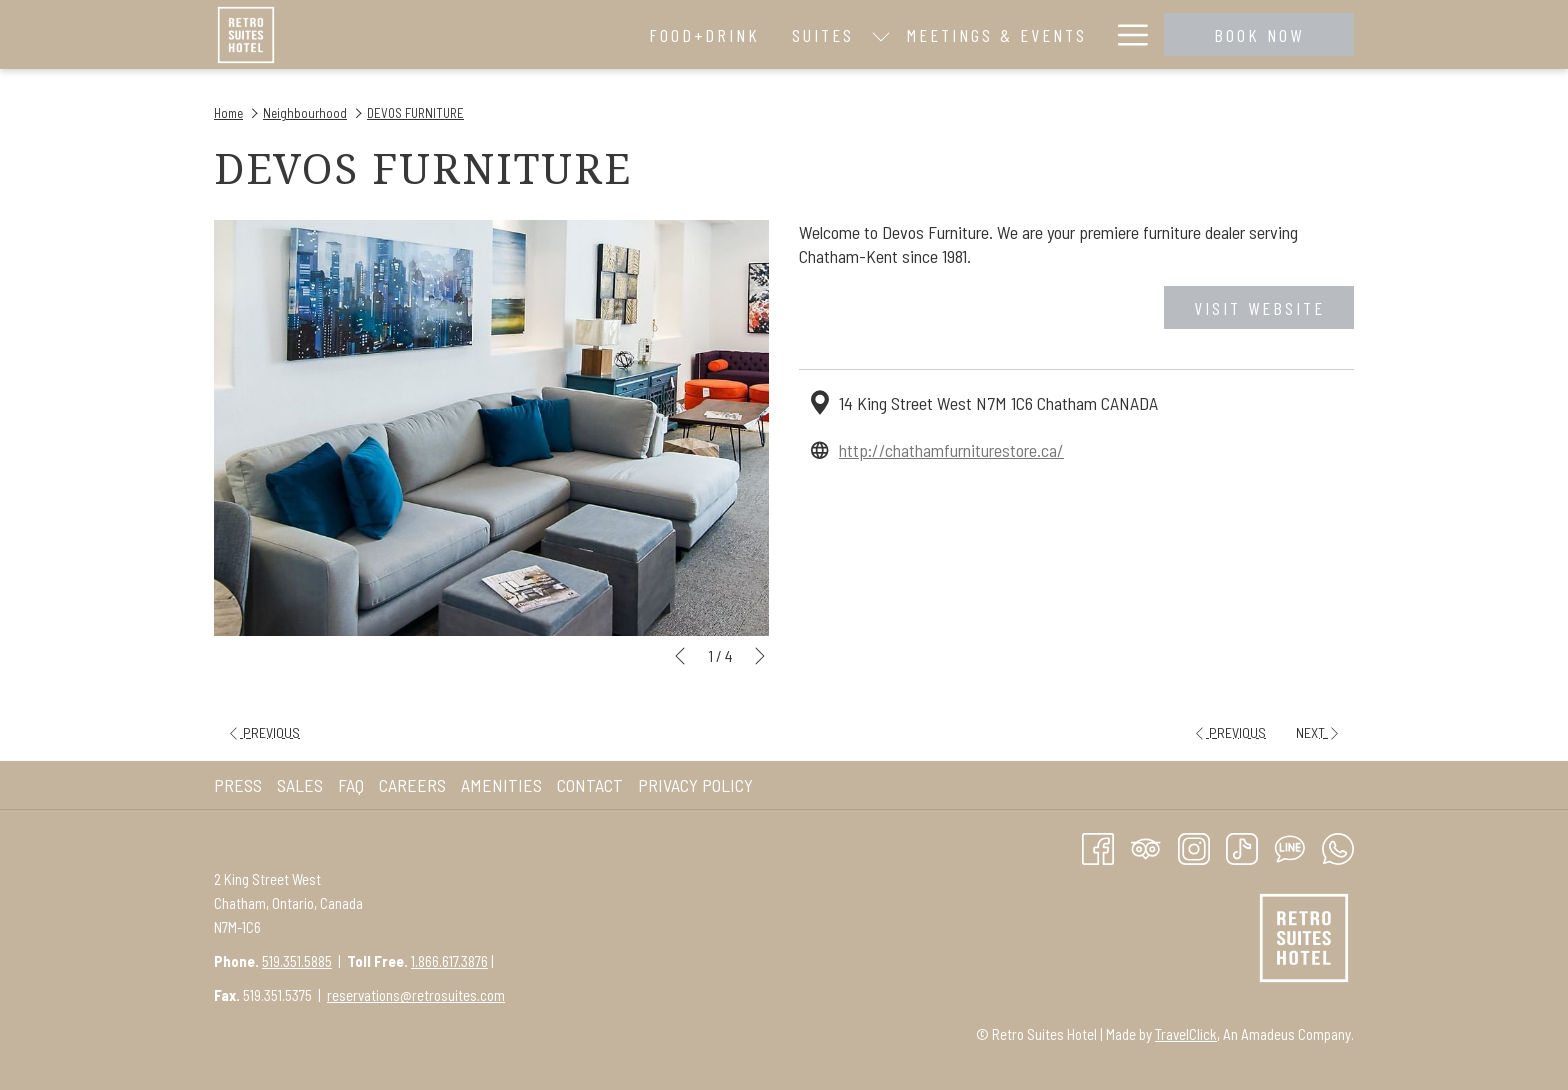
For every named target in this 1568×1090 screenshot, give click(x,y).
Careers (412, 785)
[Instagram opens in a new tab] (1194, 847)
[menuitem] (443, 34)
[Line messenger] (1290, 847)
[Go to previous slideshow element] (680, 656)
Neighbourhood (305, 113)
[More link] (1125, 34)
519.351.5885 (297, 961)
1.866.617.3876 (449, 961)
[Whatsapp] (1338, 847)
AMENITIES (501, 785)
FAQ (351, 785)
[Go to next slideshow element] (760, 656)
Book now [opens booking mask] (1259, 35)
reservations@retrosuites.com (416, 995)
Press (238, 785)
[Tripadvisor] (1146, 847)
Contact (590, 785)
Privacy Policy (695, 785)
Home (228, 113)
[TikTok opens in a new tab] (1242, 847)
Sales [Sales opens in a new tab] (302, 785)
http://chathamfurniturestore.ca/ (951, 450)
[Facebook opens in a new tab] (1098, 847)
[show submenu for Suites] (619, 34)
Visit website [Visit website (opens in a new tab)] (1259, 308)
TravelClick (1186, 1034)
